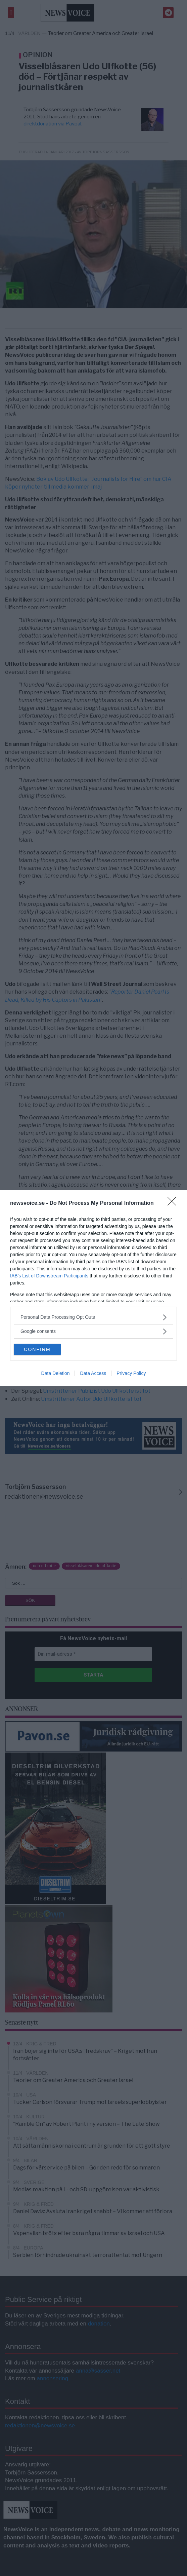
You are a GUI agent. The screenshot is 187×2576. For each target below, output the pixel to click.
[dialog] (93, 1288)
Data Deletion (55, 1373)
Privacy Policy (131, 1373)
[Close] (174, 1203)
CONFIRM (37, 1349)
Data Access (93, 1373)
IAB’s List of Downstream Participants (49, 1275)
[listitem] (93, 1317)
